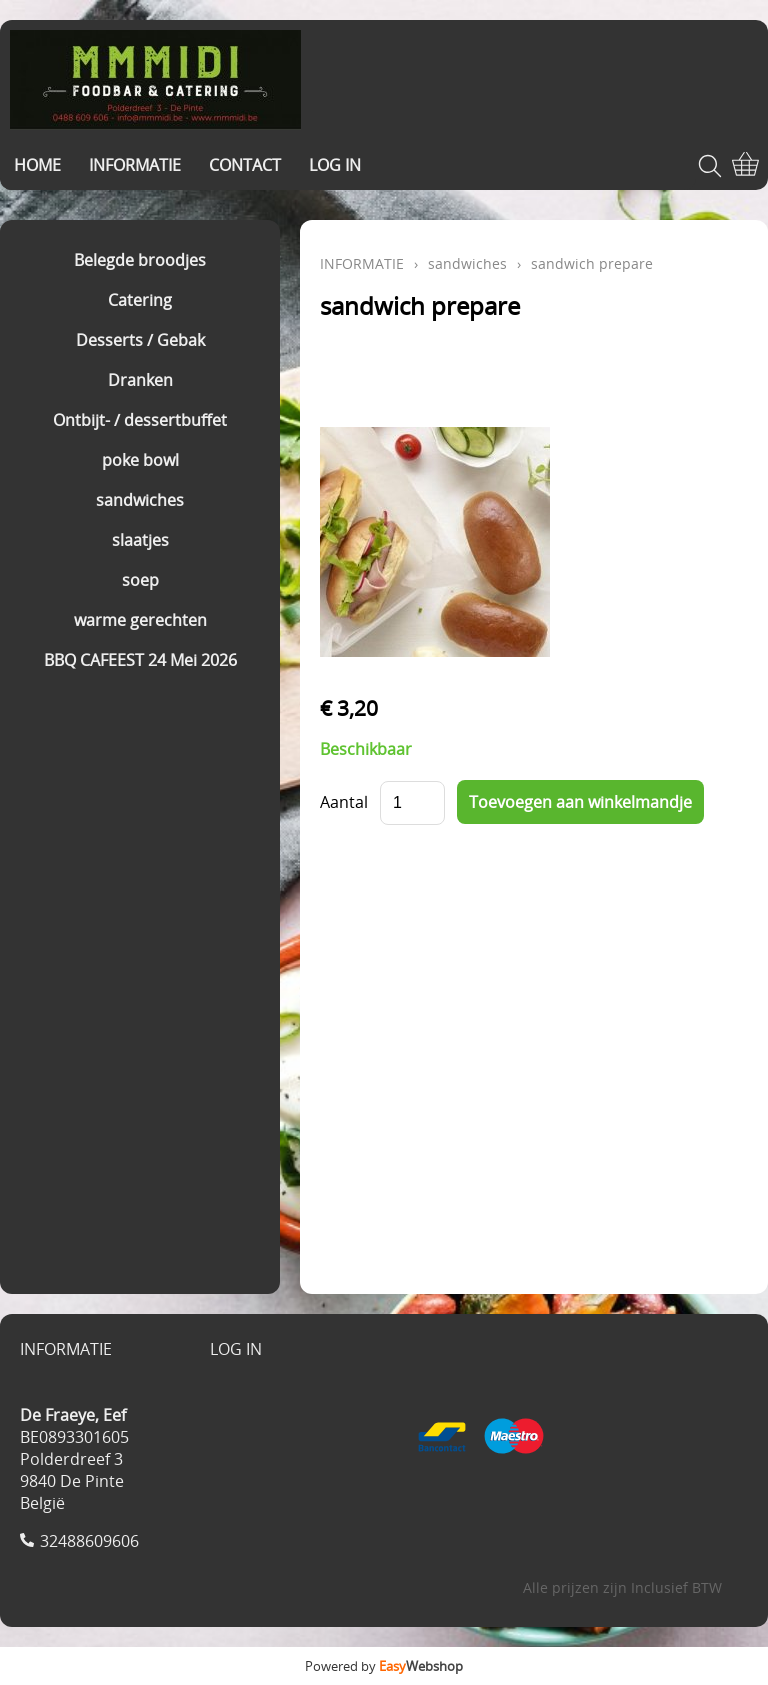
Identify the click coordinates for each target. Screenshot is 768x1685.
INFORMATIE (135, 165)
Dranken (140, 380)
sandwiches (140, 500)
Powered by (384, 1666)
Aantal (344, 802)
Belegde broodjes (140, 260)
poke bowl (140, 460)
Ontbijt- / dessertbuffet (140, 420)
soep (140, 580)
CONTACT (245, 165)
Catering (140, 300)
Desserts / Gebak (140, 340)
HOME (37, 165)
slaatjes (140, 540)
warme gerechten (140, 620)
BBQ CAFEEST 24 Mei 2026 (140, 660)
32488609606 (89, 1541)
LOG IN (335, 165)
